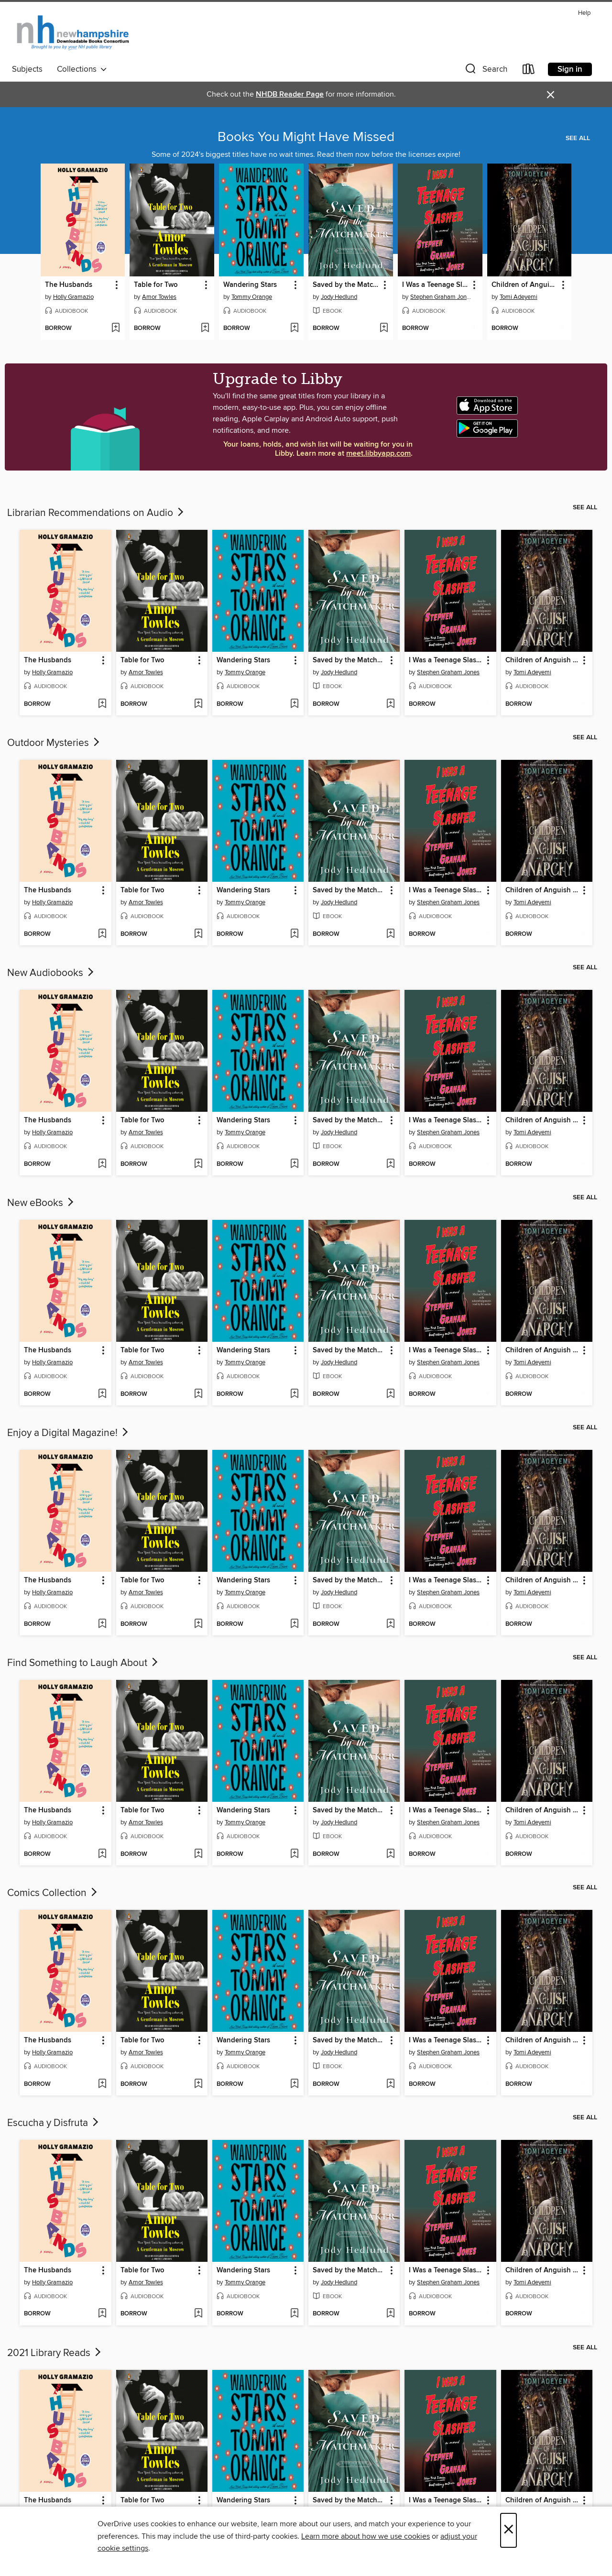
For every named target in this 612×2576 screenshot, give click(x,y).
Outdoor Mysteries (54, 743)
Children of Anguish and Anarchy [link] (525, 285)
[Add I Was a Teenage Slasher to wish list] (473, 328)
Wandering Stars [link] (250, 285)
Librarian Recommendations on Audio (96, 513)
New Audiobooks (51, 973)
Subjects (27, 69)
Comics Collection (53, 1893)
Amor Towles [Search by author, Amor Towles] (159, 297)
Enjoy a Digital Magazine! (68, 1433)
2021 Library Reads (55, 2353)
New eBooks (41, 1203)
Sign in (569, 69)
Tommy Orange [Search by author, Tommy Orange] (251, 297)
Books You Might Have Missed (306, 137)
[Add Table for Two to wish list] (205, 328)
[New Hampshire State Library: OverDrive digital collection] (73, 33)
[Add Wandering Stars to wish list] (294, 328)
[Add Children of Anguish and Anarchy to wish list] (562, 328)
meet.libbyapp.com (378, 454)
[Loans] (528, 71)
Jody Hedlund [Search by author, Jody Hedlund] (339, 297)
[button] (485, 71)
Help (584, 13)
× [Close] (508, 2530)
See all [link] (578, 138)
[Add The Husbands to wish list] (115, 328)
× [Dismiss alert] (551, 95)
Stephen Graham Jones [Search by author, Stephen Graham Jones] (441, 297)
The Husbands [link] (68, 285)
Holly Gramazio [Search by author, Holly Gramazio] (73, 297)
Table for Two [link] (156, 285)
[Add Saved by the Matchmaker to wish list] (384, 328)
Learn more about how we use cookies (365, 2536)
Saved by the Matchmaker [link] (346, 285)
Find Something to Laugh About (83, 1663)
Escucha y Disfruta (53, 2123)
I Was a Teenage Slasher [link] (435, 285)
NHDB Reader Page (290, 94)
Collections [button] (82, 69)
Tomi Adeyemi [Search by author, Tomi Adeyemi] (518, 297)
